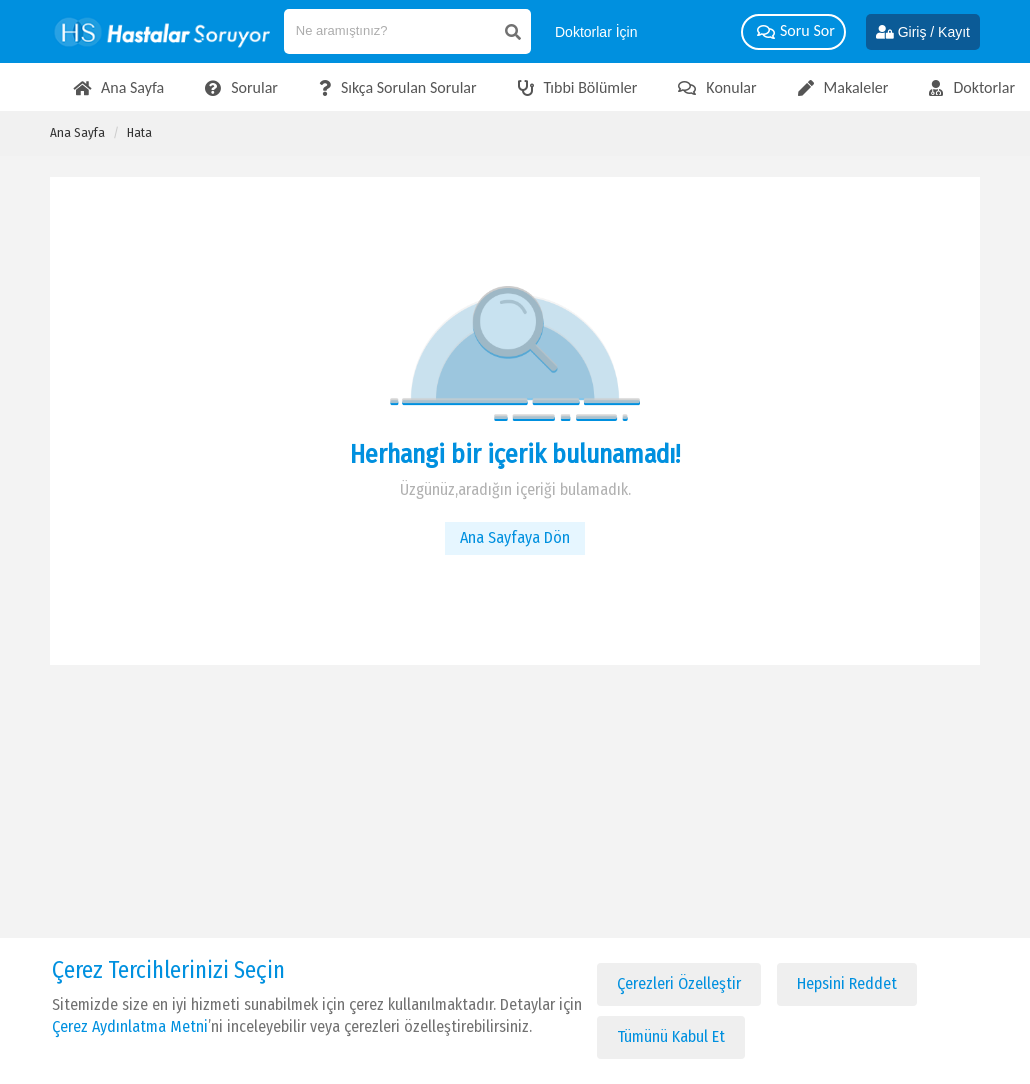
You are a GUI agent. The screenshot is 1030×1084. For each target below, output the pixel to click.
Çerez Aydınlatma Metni (130, 1026)
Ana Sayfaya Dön (515, 537)
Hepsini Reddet (847, 983)
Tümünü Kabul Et (671, 1036)
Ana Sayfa (77, 132)
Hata (139, 132)
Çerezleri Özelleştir (679, 983)
